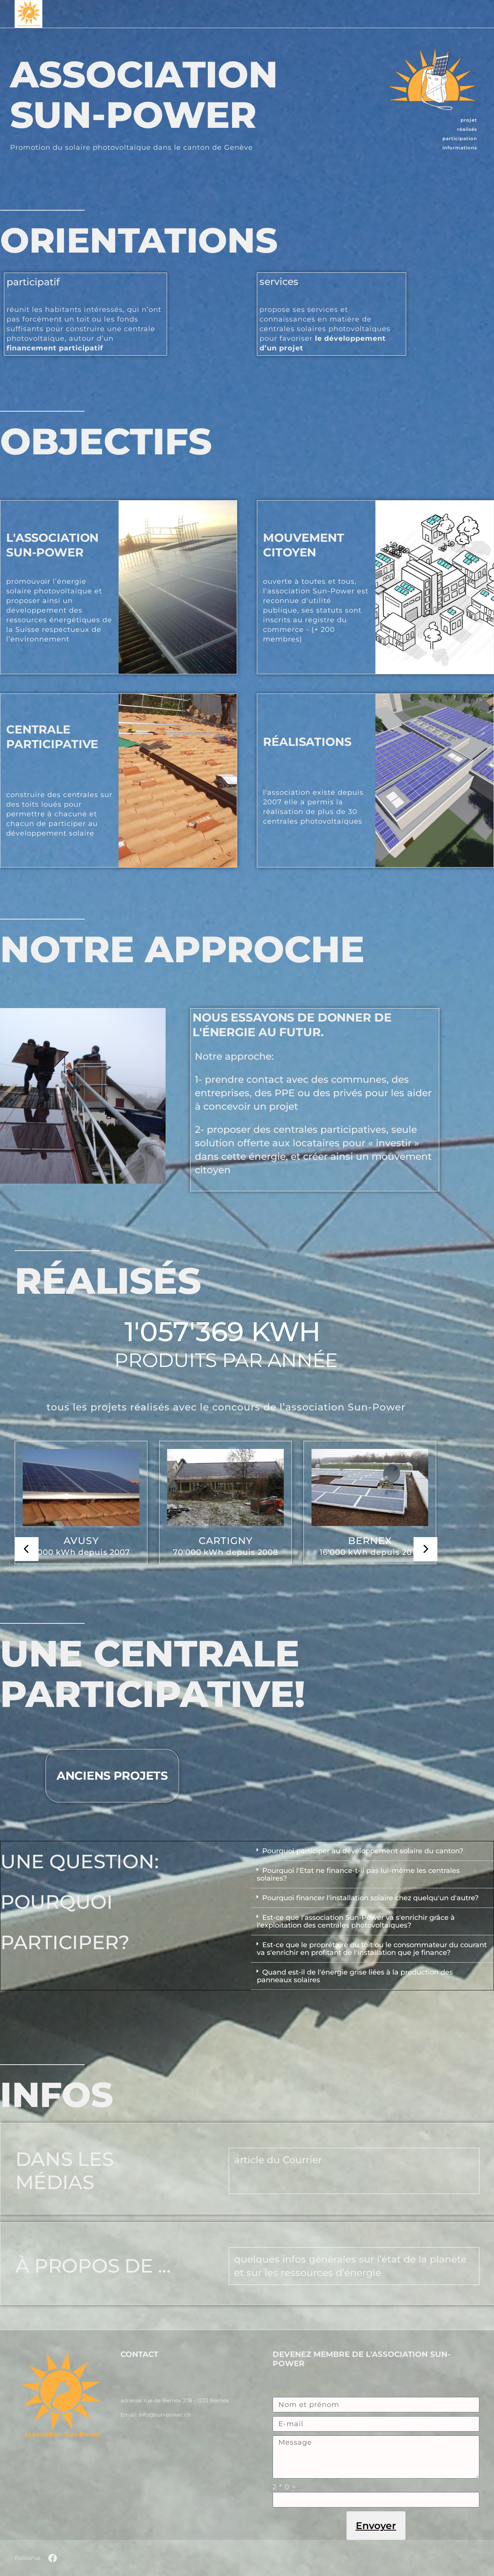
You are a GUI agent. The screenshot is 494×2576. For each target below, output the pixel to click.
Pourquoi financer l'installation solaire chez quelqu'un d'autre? (370, 1898)
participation (459, 138)
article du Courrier (278, 2160)
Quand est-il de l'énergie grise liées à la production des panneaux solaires (355, 1976)
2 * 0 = (284, 2487)
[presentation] (27, 1549)
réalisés (467, 129)
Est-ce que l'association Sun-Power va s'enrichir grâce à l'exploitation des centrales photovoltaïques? (356, 1921)
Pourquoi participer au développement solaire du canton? (362, 1851)
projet (469, 120)
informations (459, 148)
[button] (372, 1851)
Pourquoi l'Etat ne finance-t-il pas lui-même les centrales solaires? (358, 1874)
